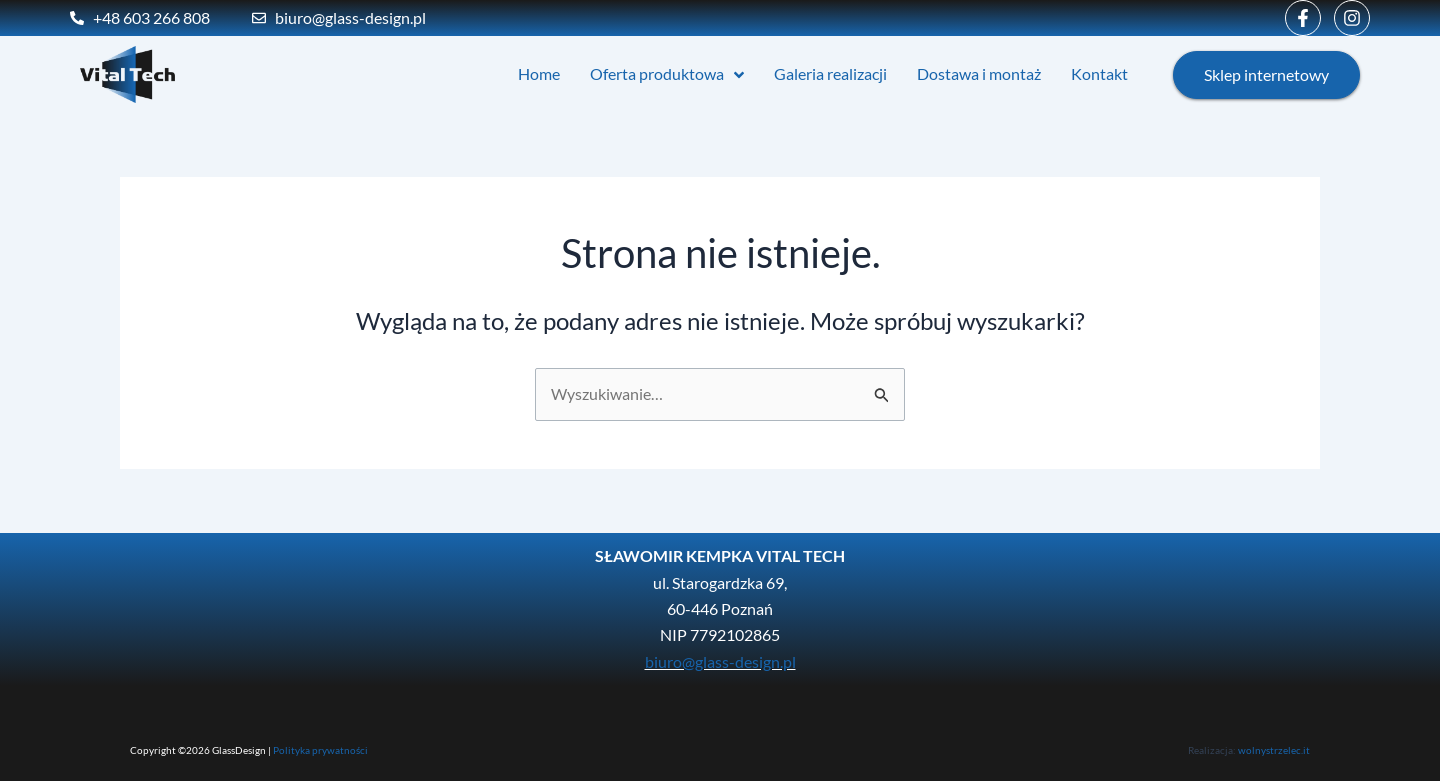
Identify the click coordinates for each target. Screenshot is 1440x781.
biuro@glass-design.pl (720, 661)
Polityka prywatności (320, 750)
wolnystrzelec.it (1274, 750)
